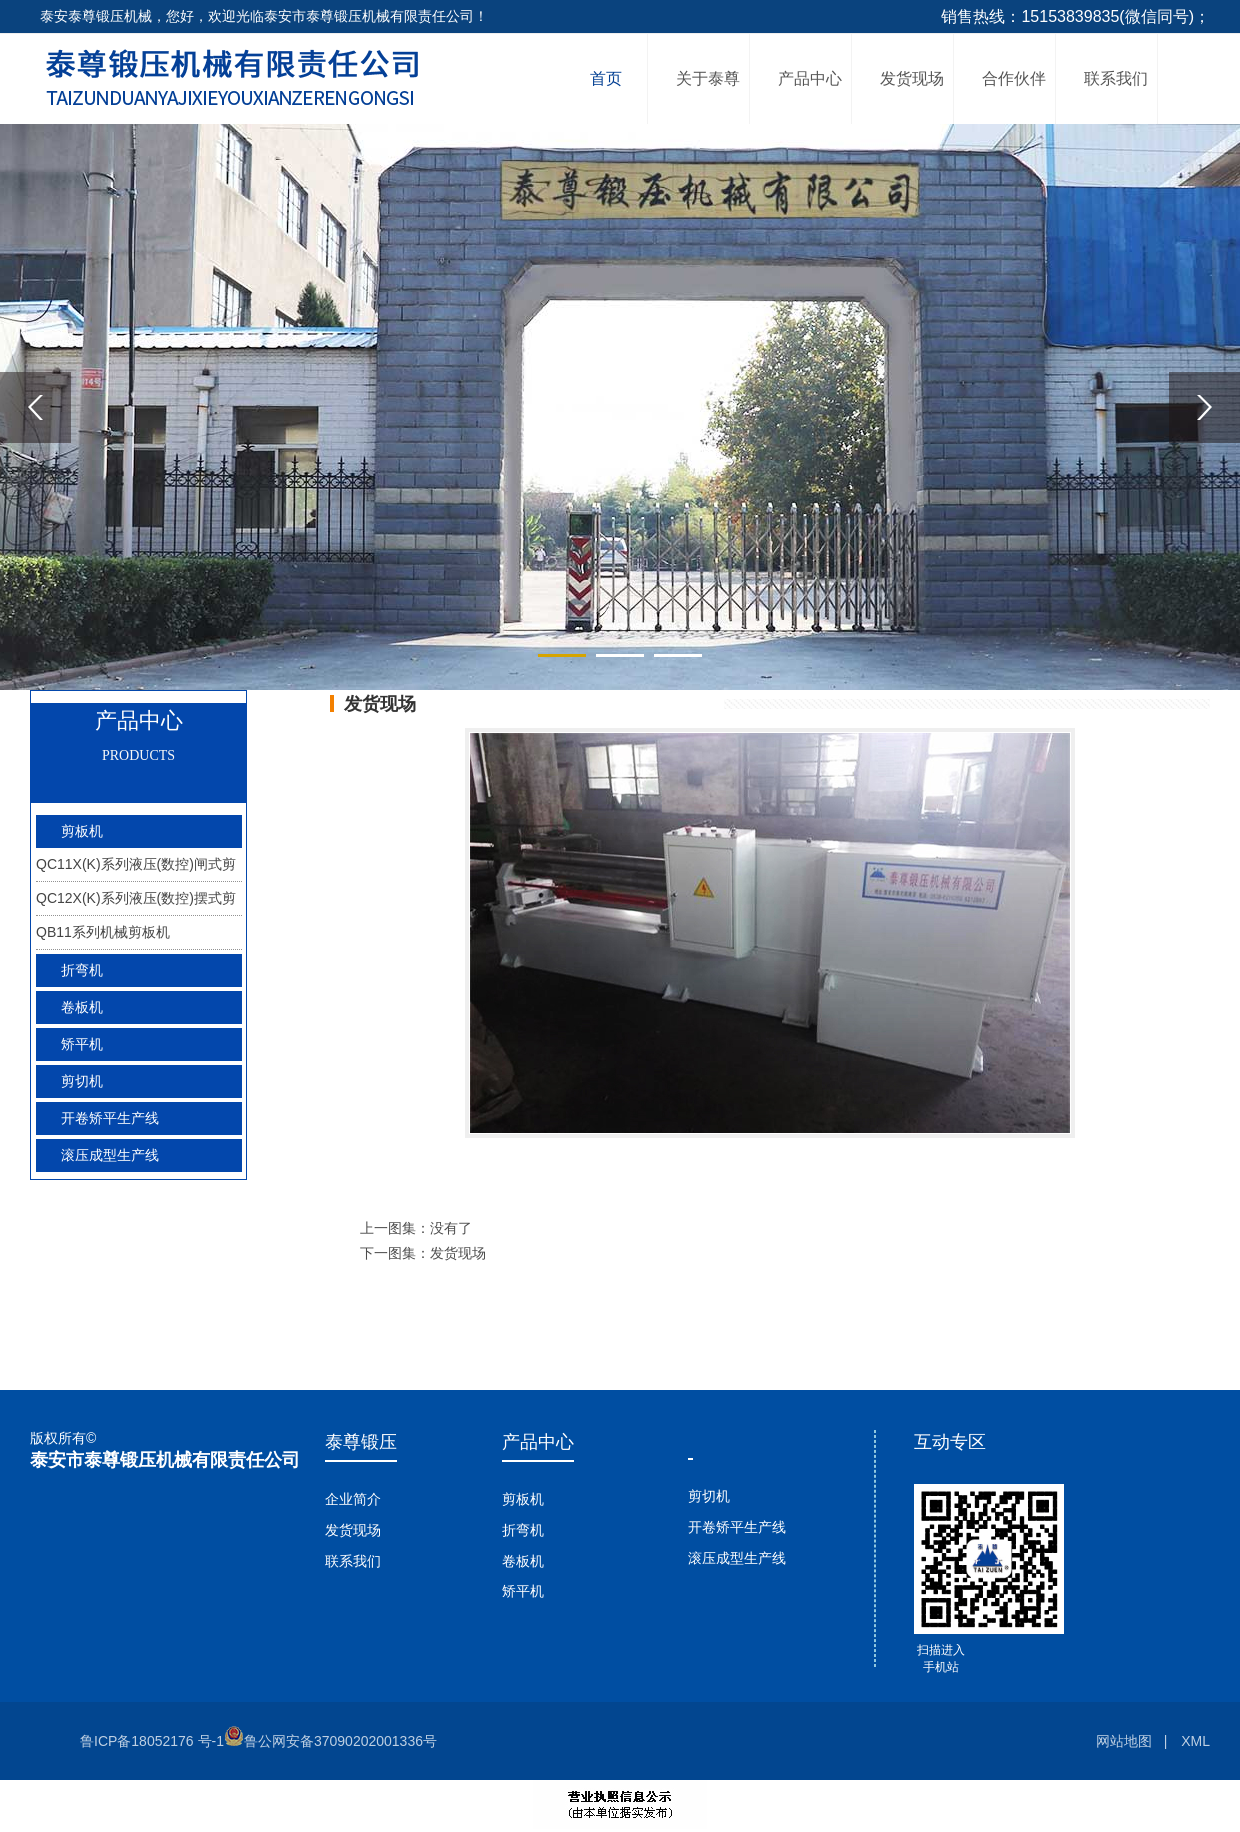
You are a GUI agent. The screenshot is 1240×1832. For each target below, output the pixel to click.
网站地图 (1124, 1741)
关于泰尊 (708, 78)
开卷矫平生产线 (737, 1527)
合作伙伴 (1014, 78)
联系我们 (1116, 78)
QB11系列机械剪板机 (103, 932)
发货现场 (912, 78)
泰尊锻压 (361, 1442)
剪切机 (709, 1496)
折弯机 (523, 1530)
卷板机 (523, 1561)
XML (1195, 1741)
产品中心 (810, 78)
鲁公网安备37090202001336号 (330, 1741)
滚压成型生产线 (737, 1558)
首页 (606, 78)
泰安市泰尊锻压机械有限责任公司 (165, 1460)
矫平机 (82, 1044)
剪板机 (523, 1499)
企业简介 (353, 1499)
